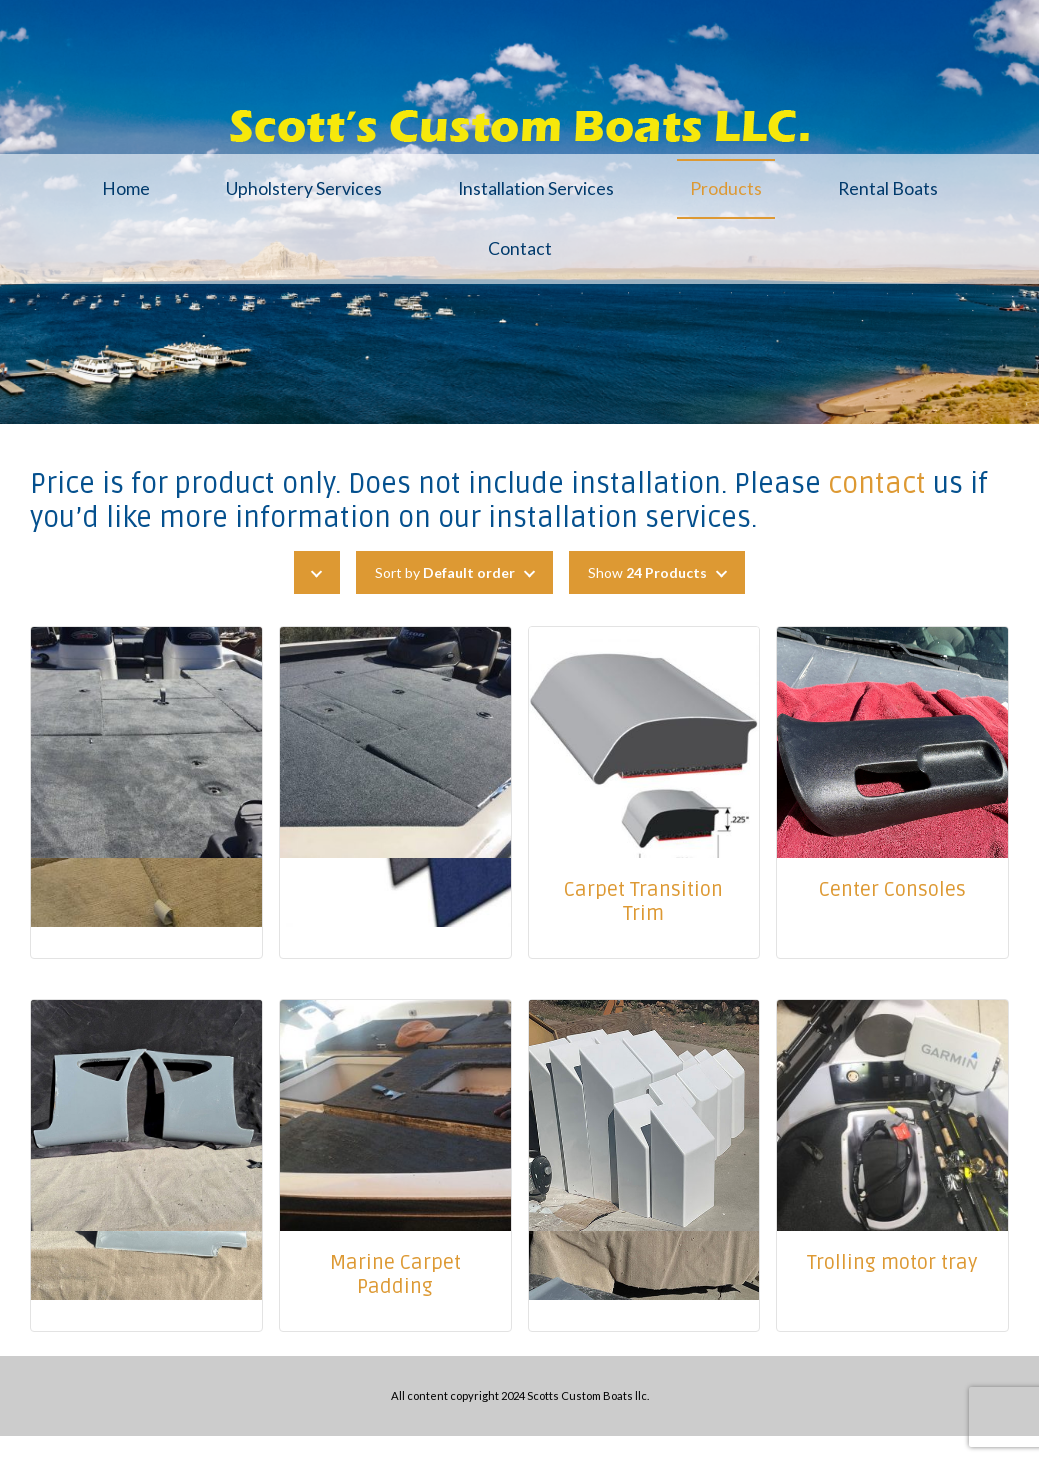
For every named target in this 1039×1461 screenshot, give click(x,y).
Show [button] (647, 572)
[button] (317, 572)
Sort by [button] (445, 572)
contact (877, 484)
